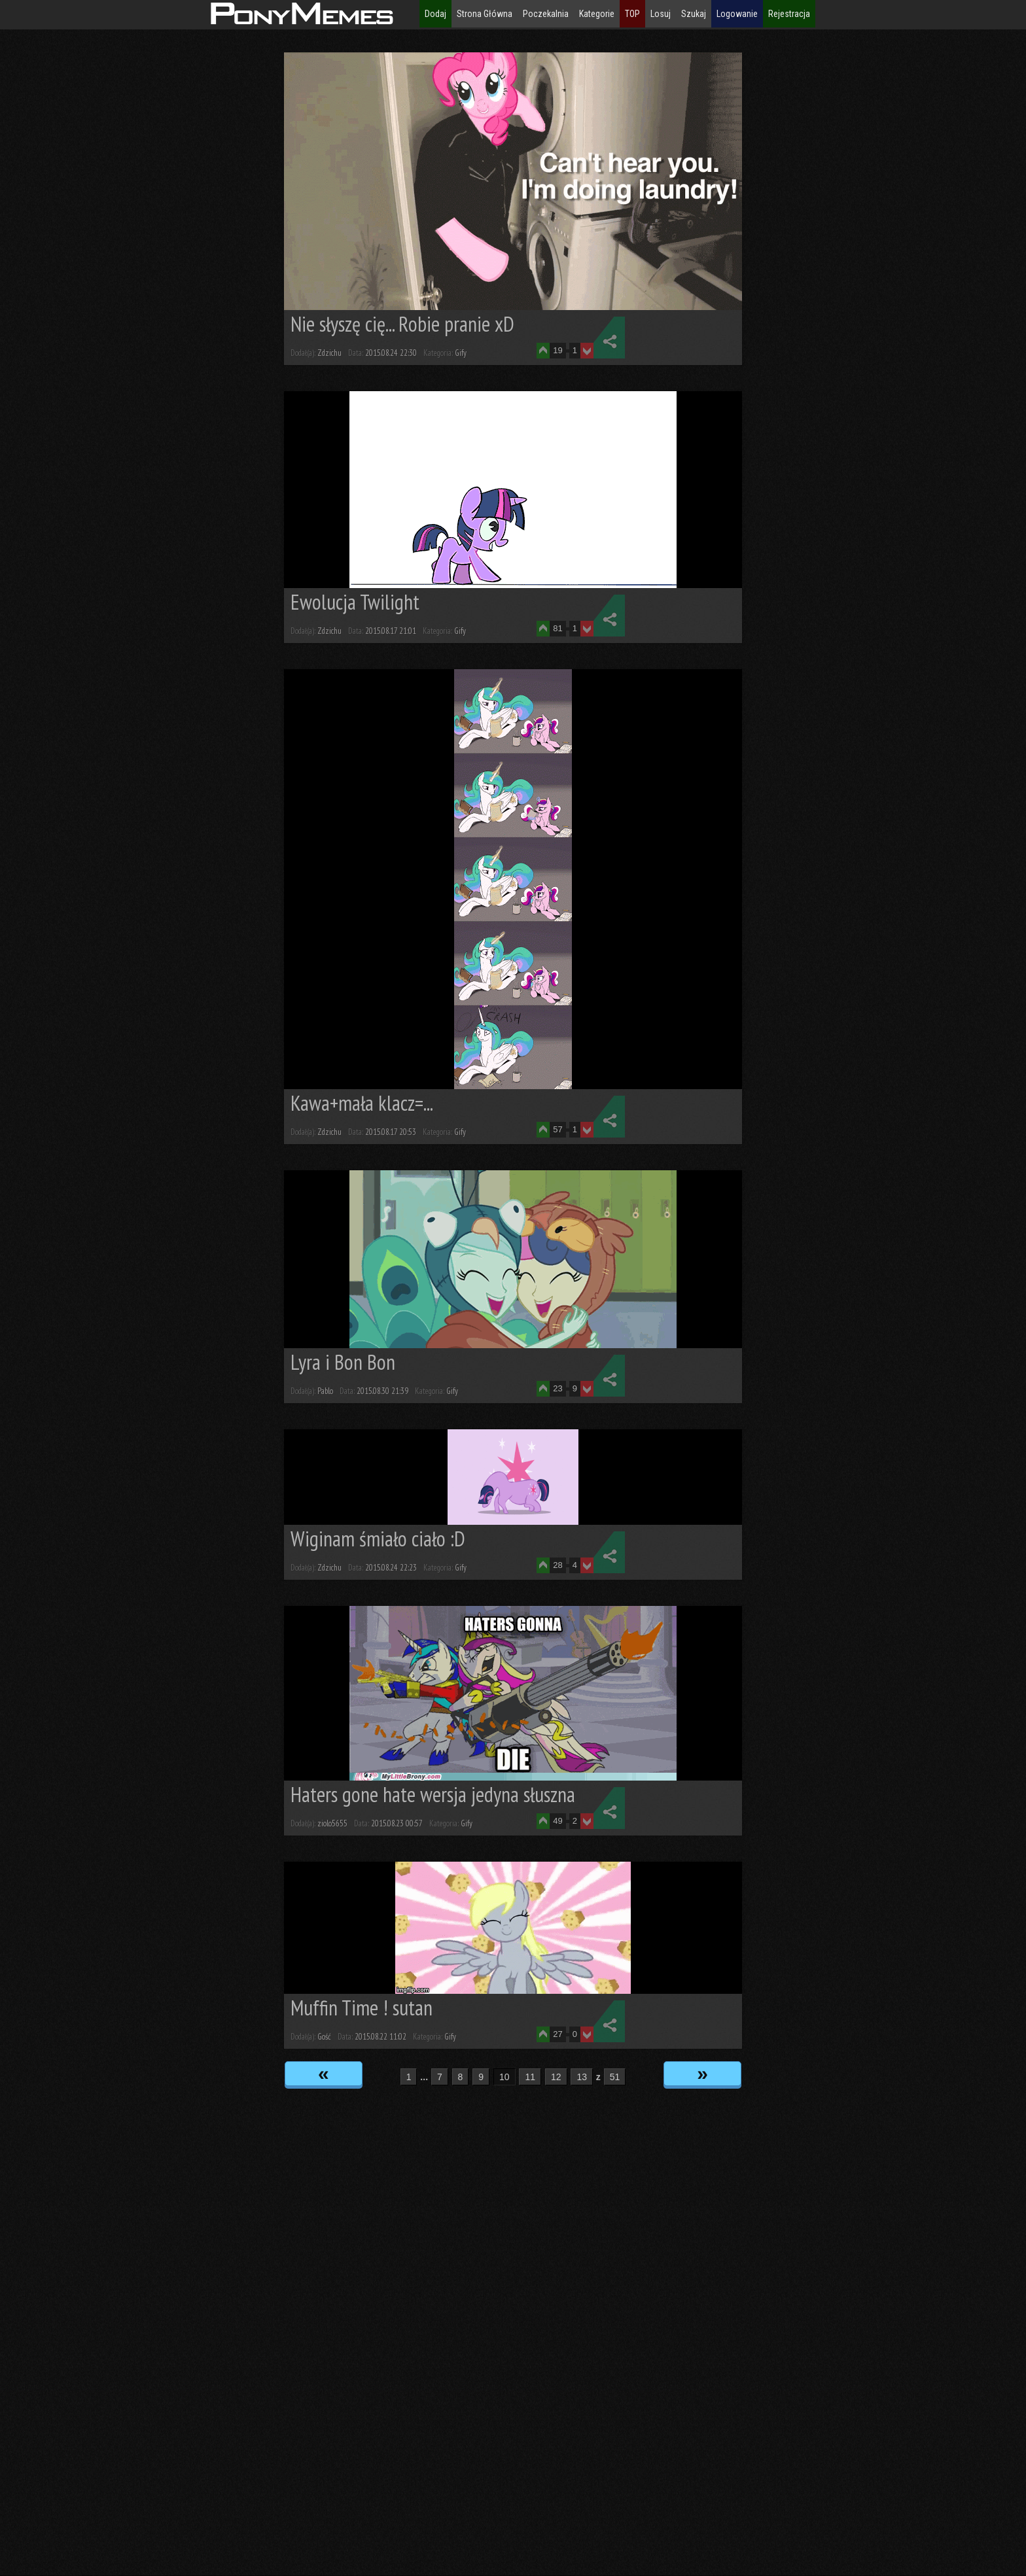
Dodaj (435, 14)
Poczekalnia (546, 14)
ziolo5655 (332, 1823)
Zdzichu (329, 352)
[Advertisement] (118, 248)
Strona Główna (484, 14)
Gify (461, 352)
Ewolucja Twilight (355, 602)
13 (581, 2077)
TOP (632, 14)
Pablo (325, 1391)
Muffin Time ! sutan (362, 2007)
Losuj (660, 14)
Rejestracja (789, 14)
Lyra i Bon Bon (343, 1362)
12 (556, 2077)
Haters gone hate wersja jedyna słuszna (433, 1794)
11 (530, 2077)
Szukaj (693, 14)
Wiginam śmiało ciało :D (378, 1538)
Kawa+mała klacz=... (362, 1103)
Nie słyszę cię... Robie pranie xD (402, 324)
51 (615, 2077)
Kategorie (596, 14)
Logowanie (737, 14)
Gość (324, 2036)
